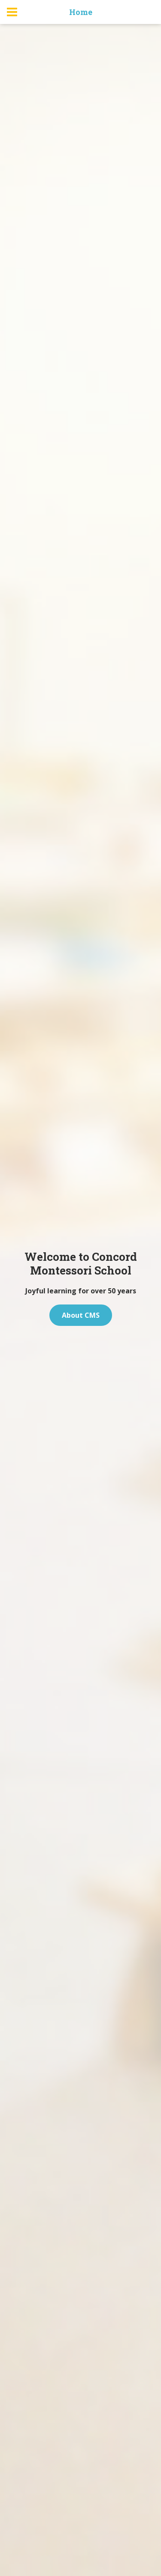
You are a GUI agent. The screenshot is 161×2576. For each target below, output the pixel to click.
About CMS (81, 1315)
